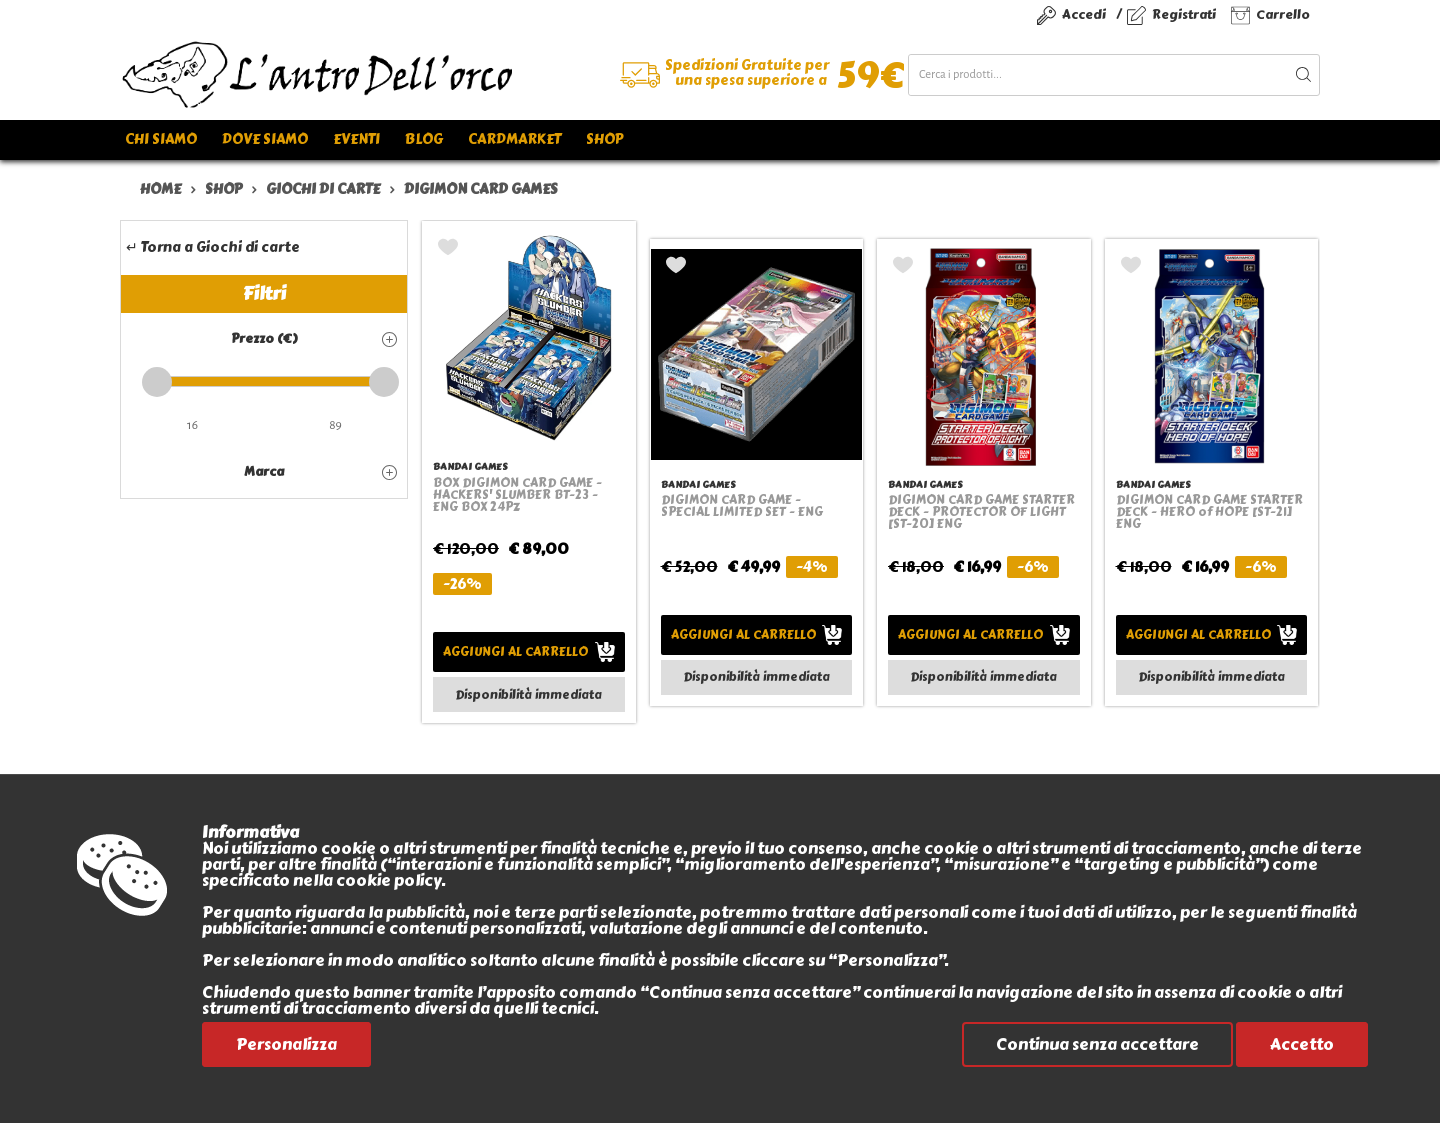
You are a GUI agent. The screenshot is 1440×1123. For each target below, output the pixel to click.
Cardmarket (514, 139)
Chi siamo (161, 139)
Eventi (356, 139)
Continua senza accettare (1097, 1044)
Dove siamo (265, 139)
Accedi (1084, 14)
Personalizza (286, 1044)
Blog (424, 139)
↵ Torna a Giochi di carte (213, 247)
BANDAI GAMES (470, 466)
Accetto (1302, 1044)
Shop (604, 139)
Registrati (1184, 14)
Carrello (1283, 14)
